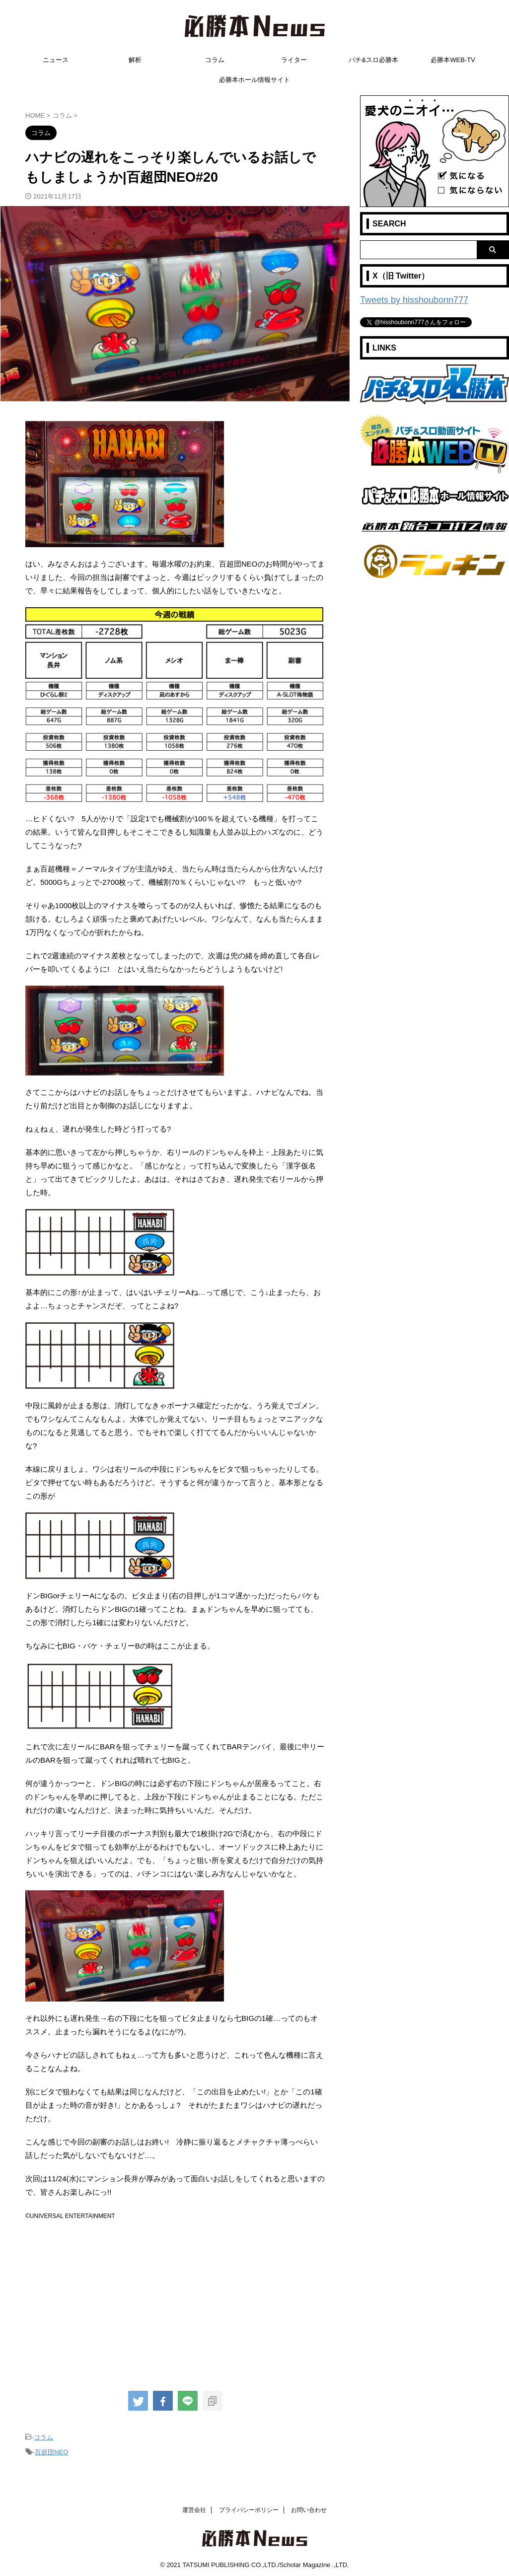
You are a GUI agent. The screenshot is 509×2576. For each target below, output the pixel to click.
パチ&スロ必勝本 (373, 60)
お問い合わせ (309, 2507)
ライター (294, 60)
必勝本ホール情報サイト (254, 79)
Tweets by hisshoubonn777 (405, 299)
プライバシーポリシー (249, 2507)
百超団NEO (51, 2450)
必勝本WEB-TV (453, 60)
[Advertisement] (175, 2302)
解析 (135, 60)
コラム (214, 60)
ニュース (56, 60)
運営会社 (194, 2507)
